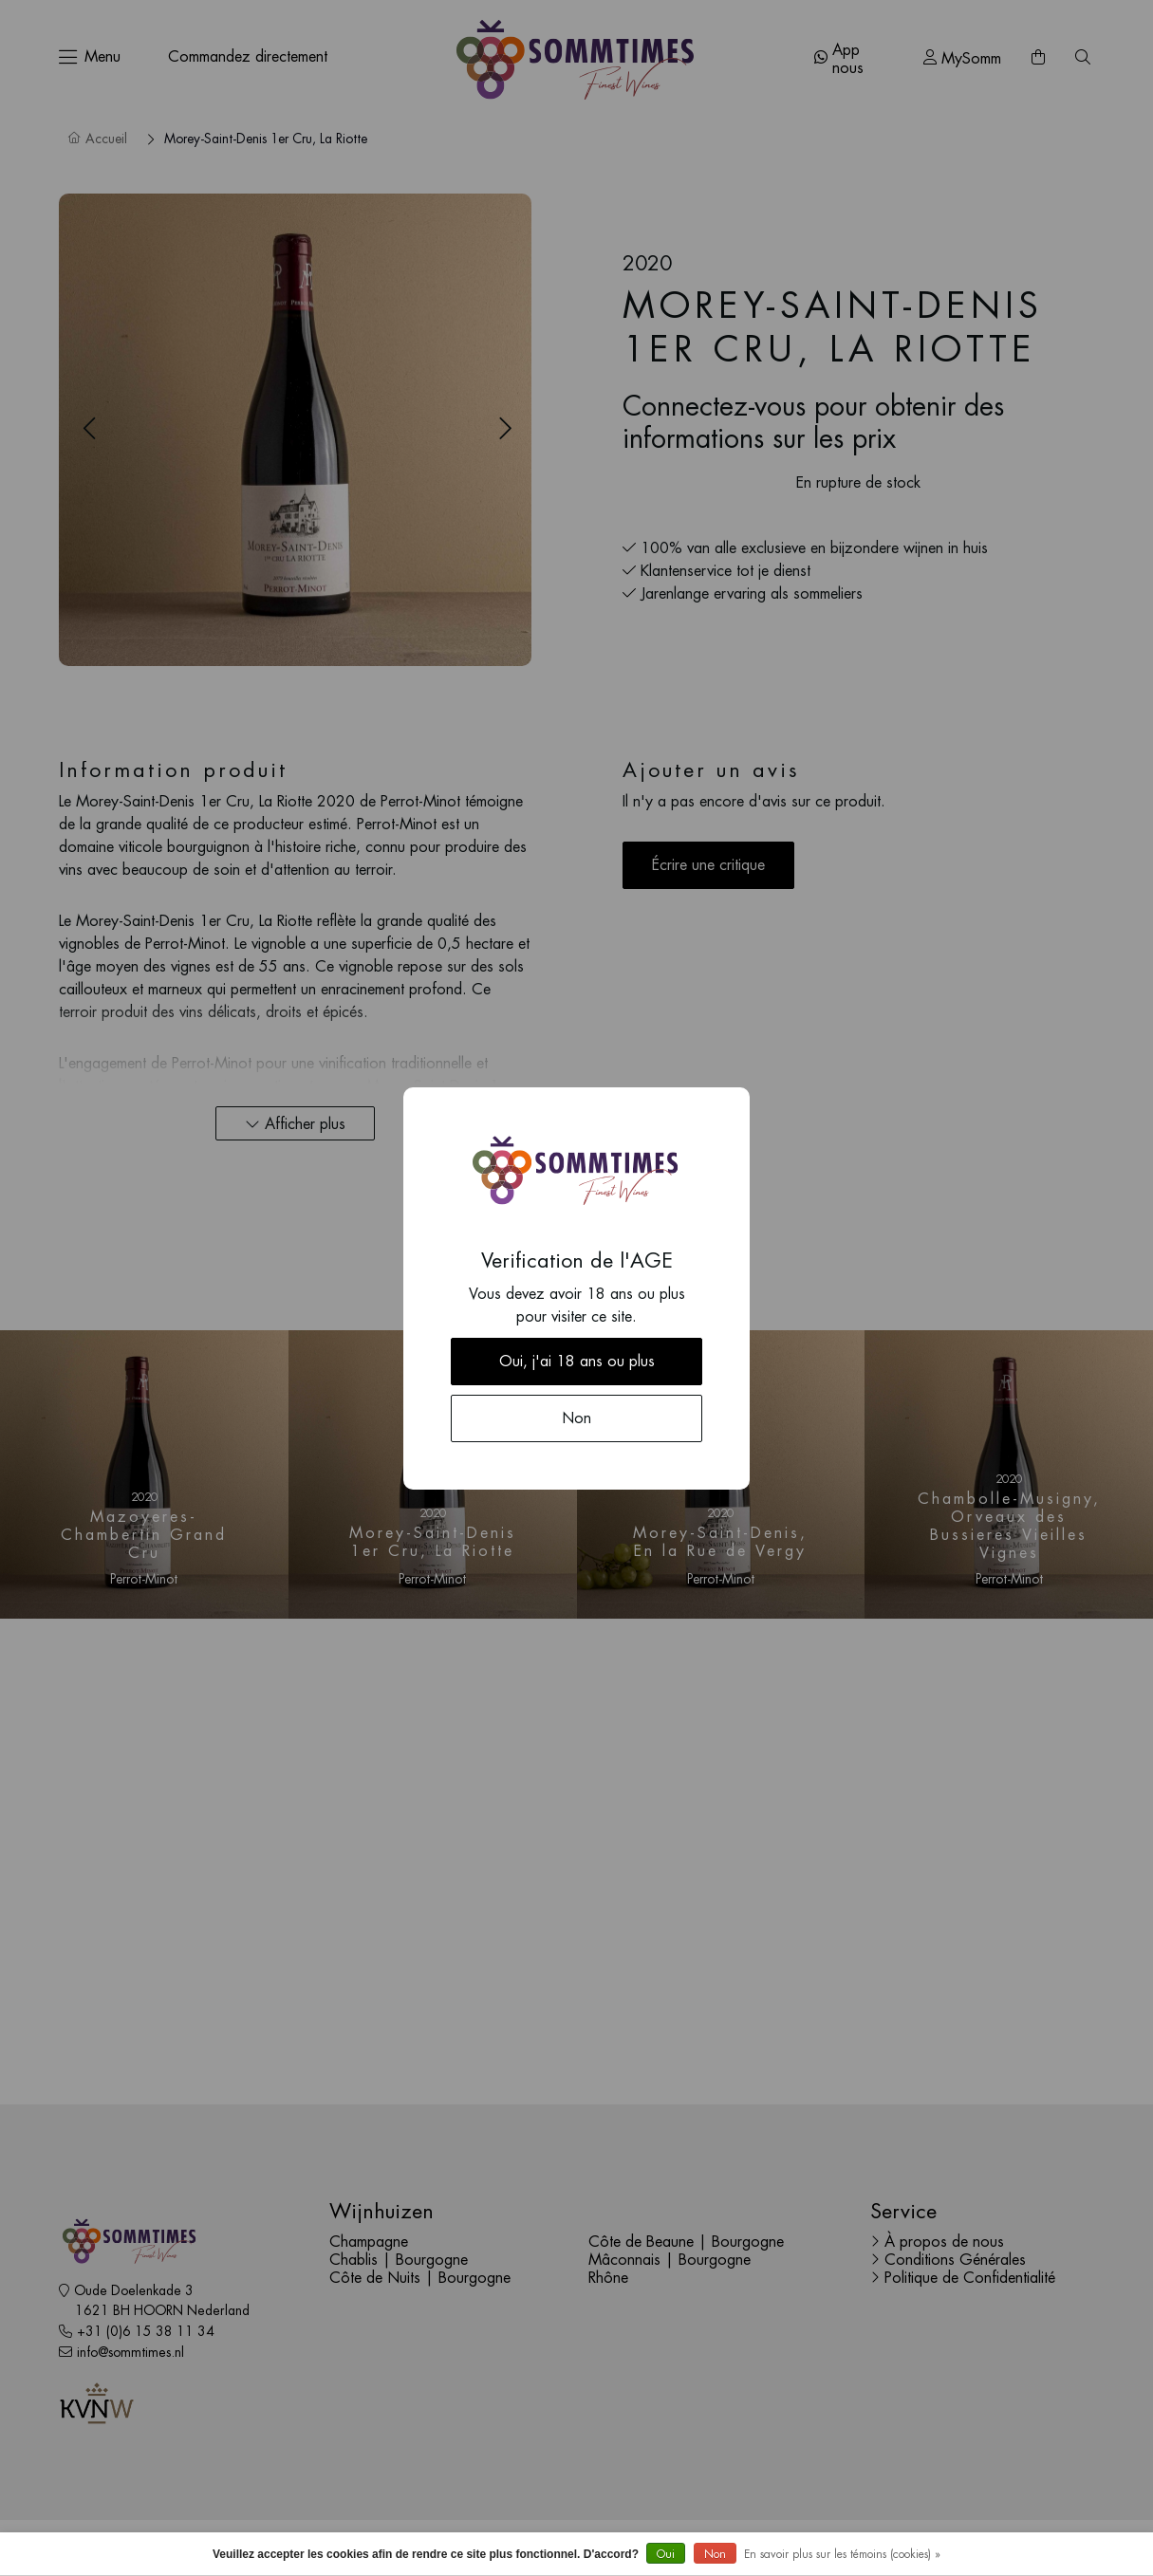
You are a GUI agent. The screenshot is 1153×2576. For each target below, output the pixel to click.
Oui (666, 2554)
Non (715, 2554)
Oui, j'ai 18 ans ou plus (577, 1361)
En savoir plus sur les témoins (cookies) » (842, 2554)
